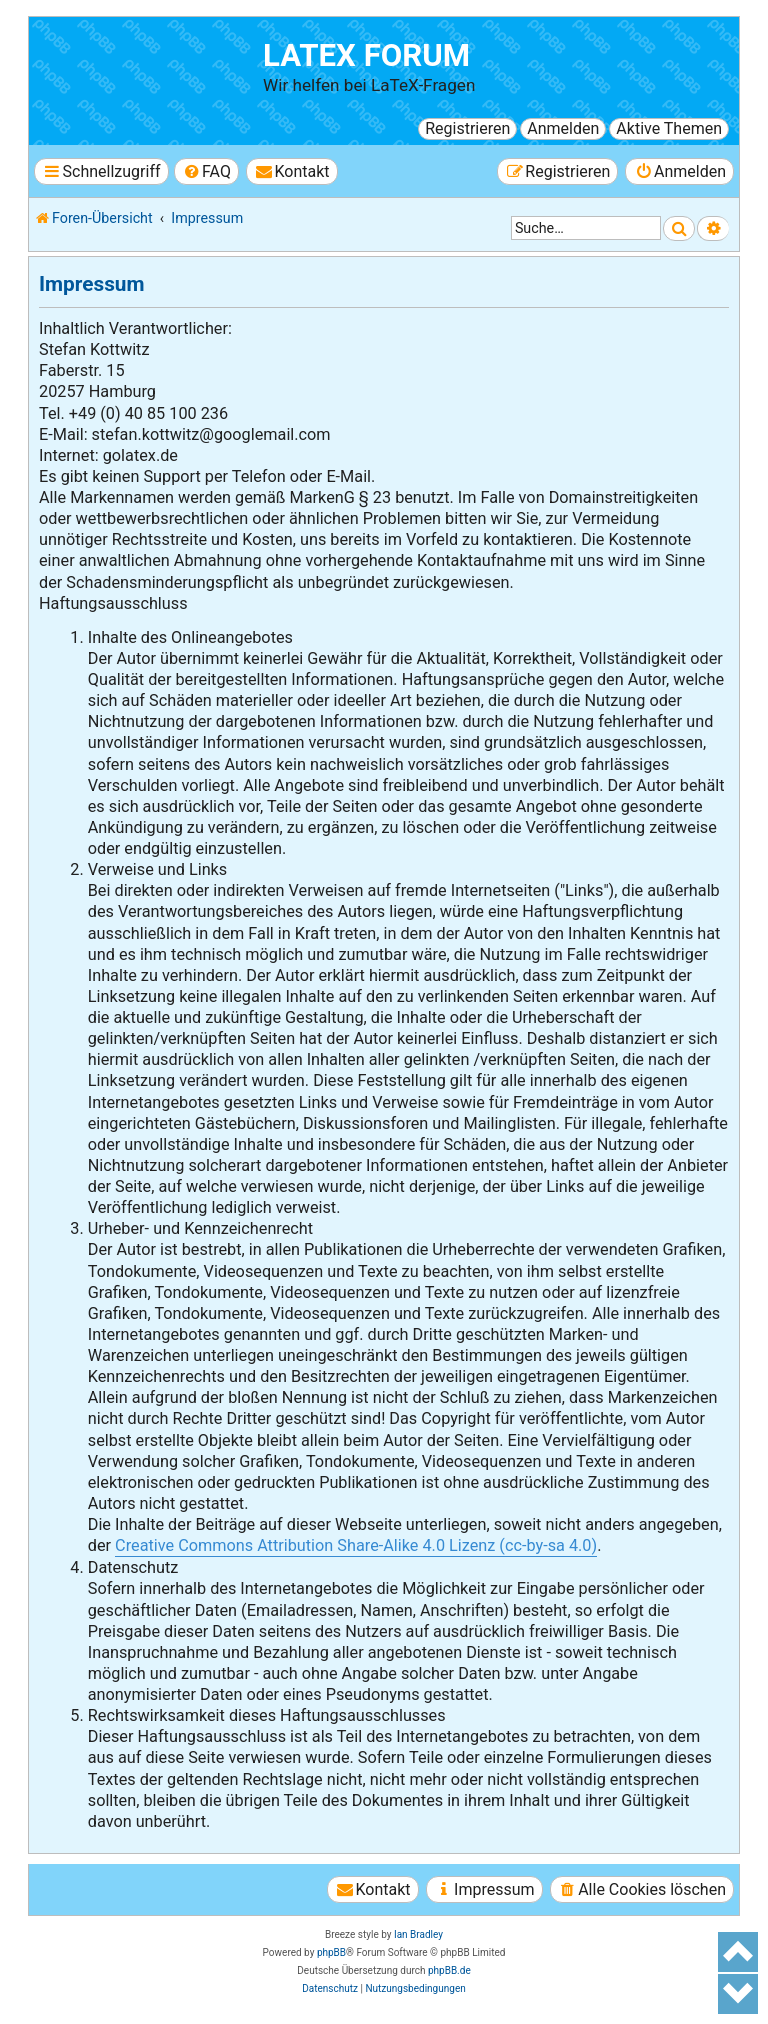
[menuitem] (206, 171)
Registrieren (467, 128)
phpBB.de (449, 1970)
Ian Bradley (418, 1934)
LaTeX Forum (366, 55)
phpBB (331, 1952)
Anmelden (563, 128)
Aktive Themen (669, 128)
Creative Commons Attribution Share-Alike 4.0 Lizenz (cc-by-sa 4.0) (356, 1545)
